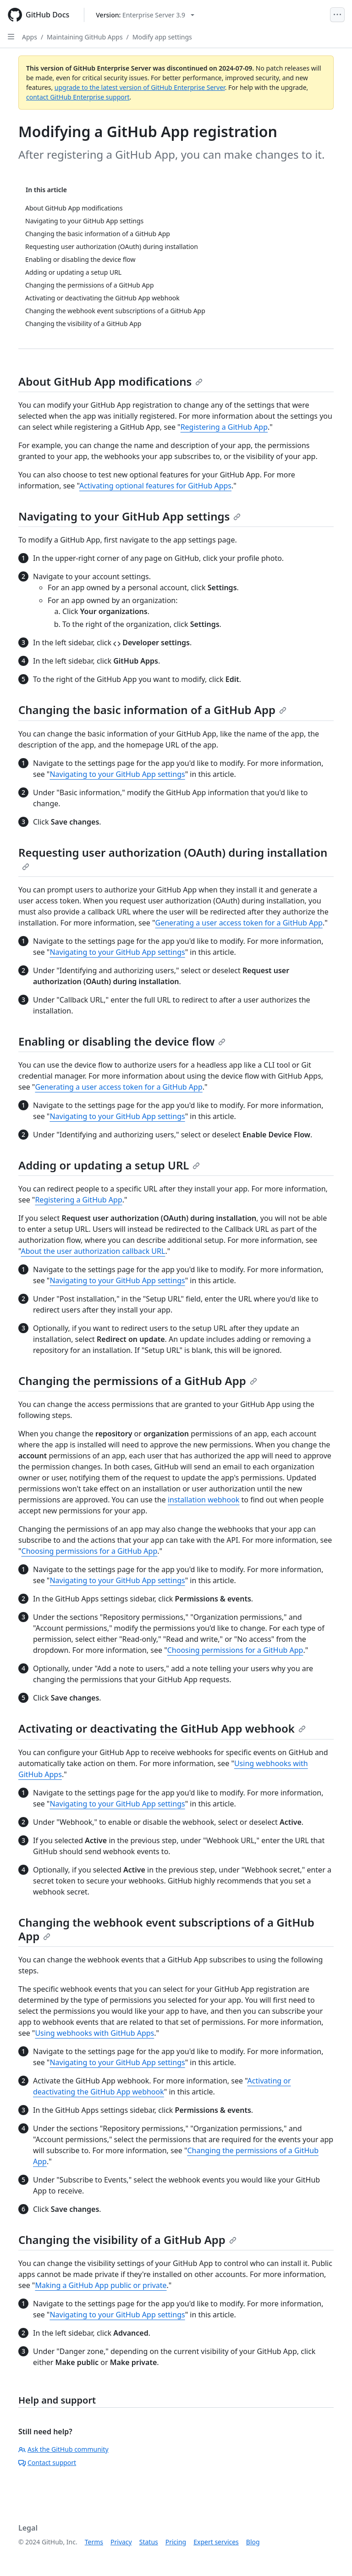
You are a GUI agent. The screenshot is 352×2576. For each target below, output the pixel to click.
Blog (253, 2541)
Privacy (121, 2541)
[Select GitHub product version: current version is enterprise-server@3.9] (145, 15)
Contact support (47, 2462)
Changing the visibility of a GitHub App (127, 2239)
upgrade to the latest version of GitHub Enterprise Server (140, 87)
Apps (29, 37)
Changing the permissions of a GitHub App (137, 1380)
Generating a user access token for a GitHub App (239, 923)
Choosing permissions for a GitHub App (90, 1551)
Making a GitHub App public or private (100, 2285)
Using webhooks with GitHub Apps (94, 2033)
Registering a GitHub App (224, 427)
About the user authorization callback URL (93, 1251)
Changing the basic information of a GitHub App (152, 709)
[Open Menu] (337, 14)
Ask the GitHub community (63, 2449)
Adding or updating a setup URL (109, 1165)
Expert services (216, 2541)
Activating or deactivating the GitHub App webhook (162, 1728)
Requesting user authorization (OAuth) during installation (172, 857)
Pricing (175, 2541)
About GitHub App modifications (110, 381)
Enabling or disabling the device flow (122, 1041)
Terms (94, 2541)
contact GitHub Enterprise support (78, 97)
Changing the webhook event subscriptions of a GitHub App (166, 1929)
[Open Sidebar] (11, 36)
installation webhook (204, 1500)
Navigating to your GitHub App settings (129, 516)
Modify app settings (162, 37)
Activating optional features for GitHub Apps (155, 486)
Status (148, 2541)
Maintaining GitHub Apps (85, 37)
